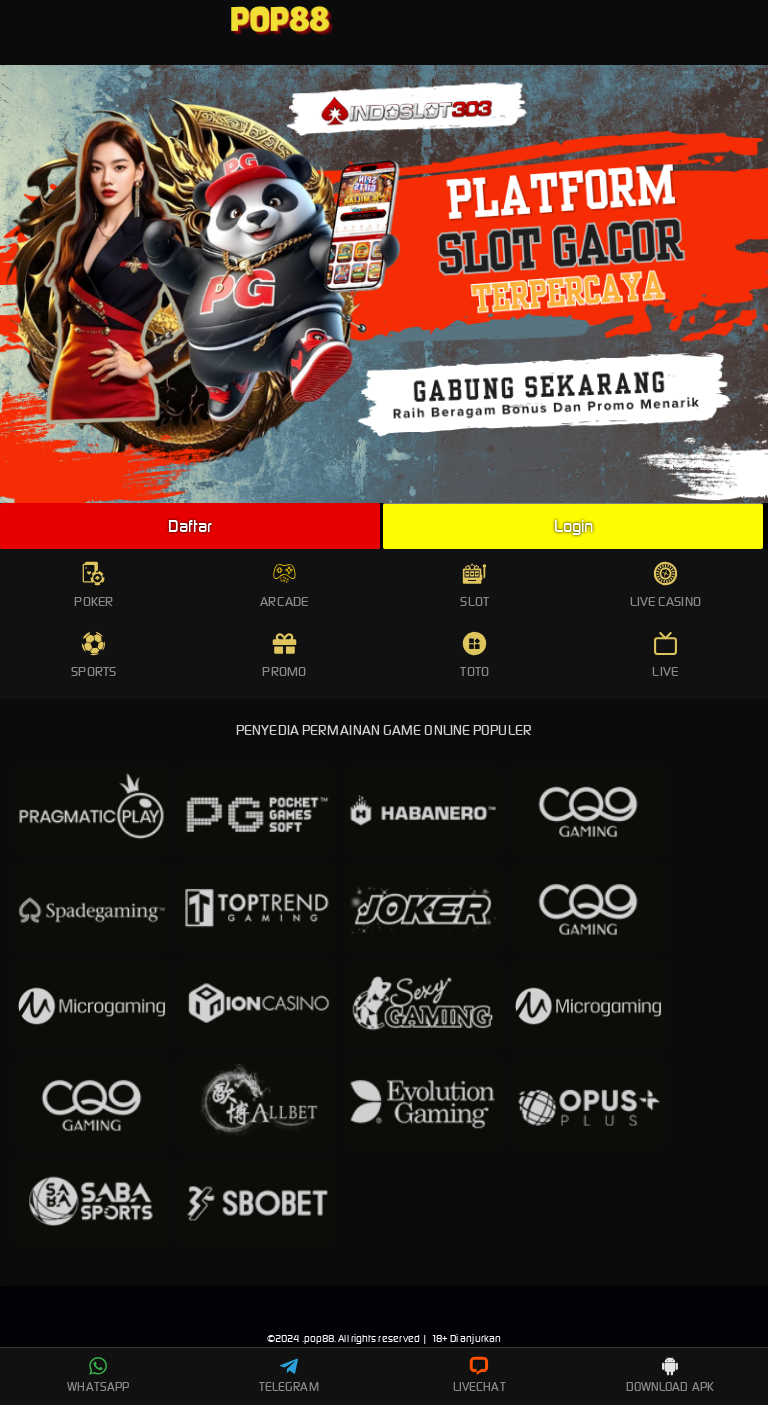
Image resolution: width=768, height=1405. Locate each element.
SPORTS (93, 655)
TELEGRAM (289, 1375)
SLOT (474, 585)
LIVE (664, 655)
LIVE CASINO (665, 585)
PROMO (284, 655)
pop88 (319, 1338)
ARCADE (284, 585)
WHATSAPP (98, 1375)
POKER (93, 585)
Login (574, 526)
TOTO (474, 655)
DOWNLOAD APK (670, 1375)
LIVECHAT (479, 1375)
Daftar (190, 526)
